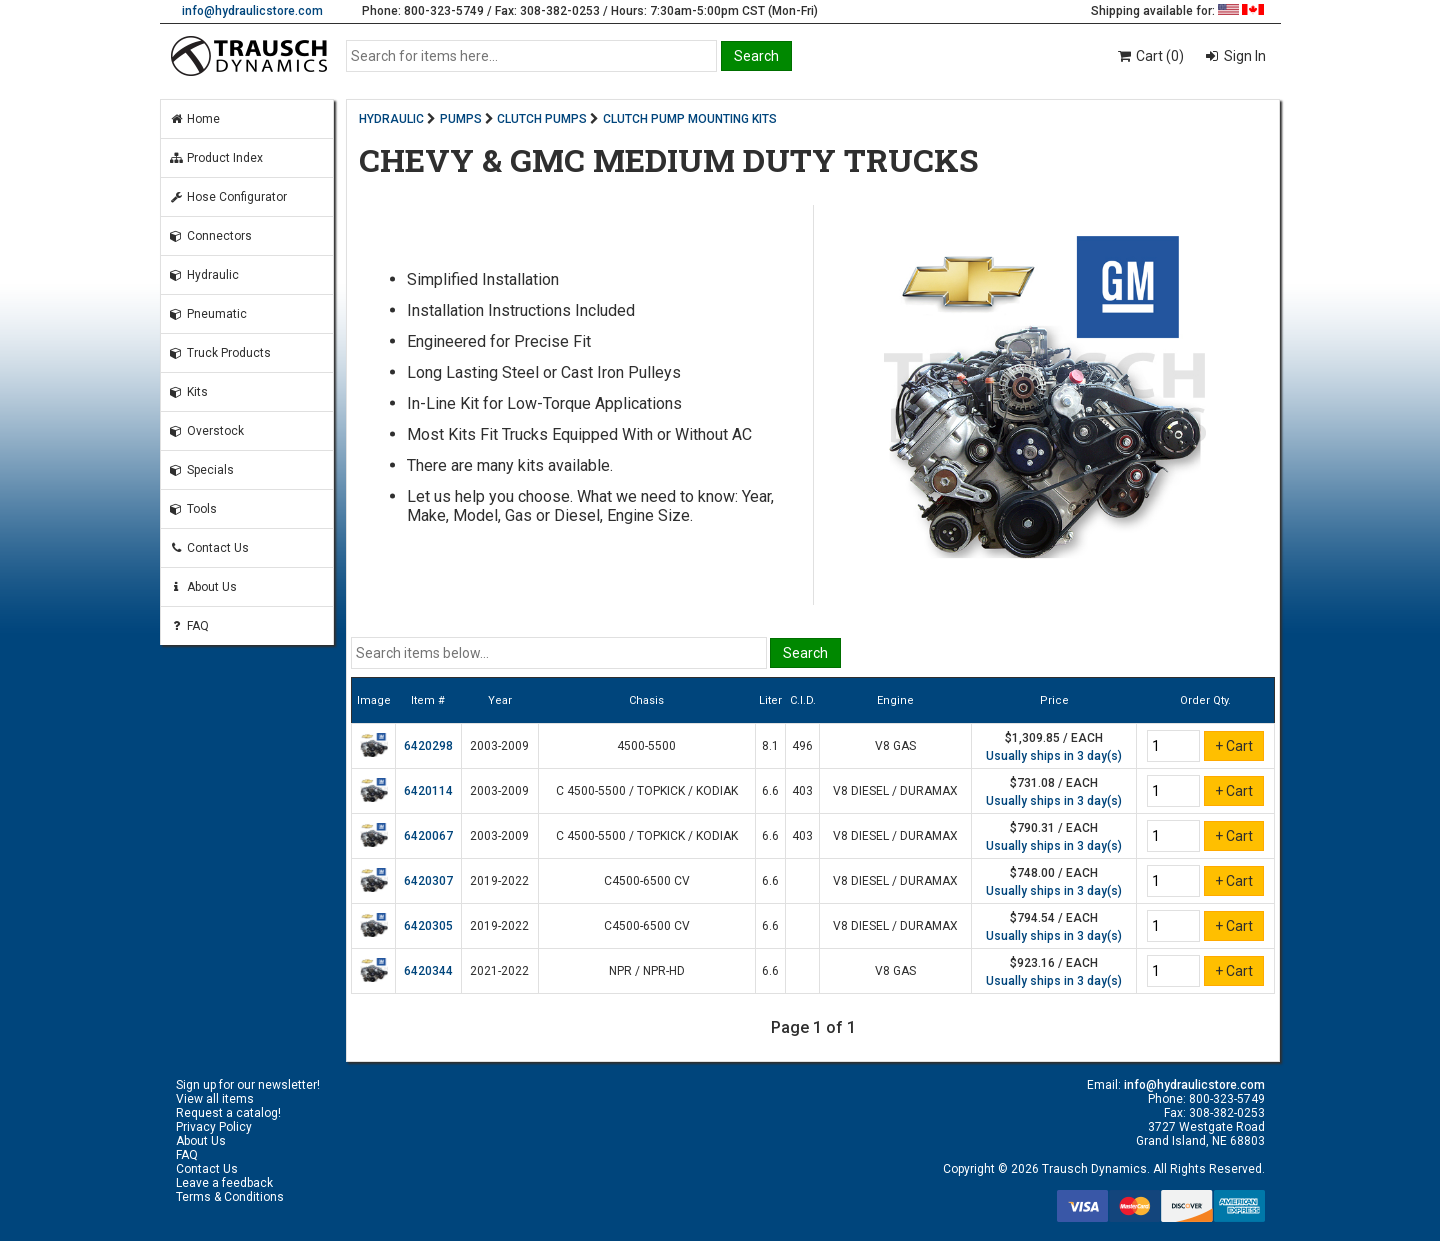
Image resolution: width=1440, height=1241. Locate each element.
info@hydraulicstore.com (252, 11)
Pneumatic (208, 314)
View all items (215, 1099)
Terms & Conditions (230, 1197)
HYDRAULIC (391, 119)
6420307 (428, 881)
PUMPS (461, 119)
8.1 (770, 746)
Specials (201, 470)
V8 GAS (895, 746)
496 (802, 746)
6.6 (770, 791)
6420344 (428, 971)
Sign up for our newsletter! (248, 1085)
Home (194, 119)
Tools (193, 509)
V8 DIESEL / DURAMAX (895, 791)
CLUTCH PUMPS (542, 119)
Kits (188, 392)
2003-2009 (499, 746)
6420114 (428, 791)
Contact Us (209, 548)
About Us (203, 587)
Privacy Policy (214, 1127)
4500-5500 (646, 746)
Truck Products (220, 353)
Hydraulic (204, 275)
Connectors (210, 236)
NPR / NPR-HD (647, 971)
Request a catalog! (228, 1113)
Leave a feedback (224, 1183)
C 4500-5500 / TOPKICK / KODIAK (647, 791)
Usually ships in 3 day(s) (1054, 756)
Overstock (206, 431)
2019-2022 (499, 881)
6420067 (428, 836)
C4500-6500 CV (647, 881)
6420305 (428, 926)
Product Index (216, 158)
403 (802, 791)
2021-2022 (499, 971)
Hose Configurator (228, 197)
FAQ (189, 626)
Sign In (1243, 56)
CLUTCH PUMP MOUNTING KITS (690, 119)
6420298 (428, 746)
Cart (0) (1149, 56)
